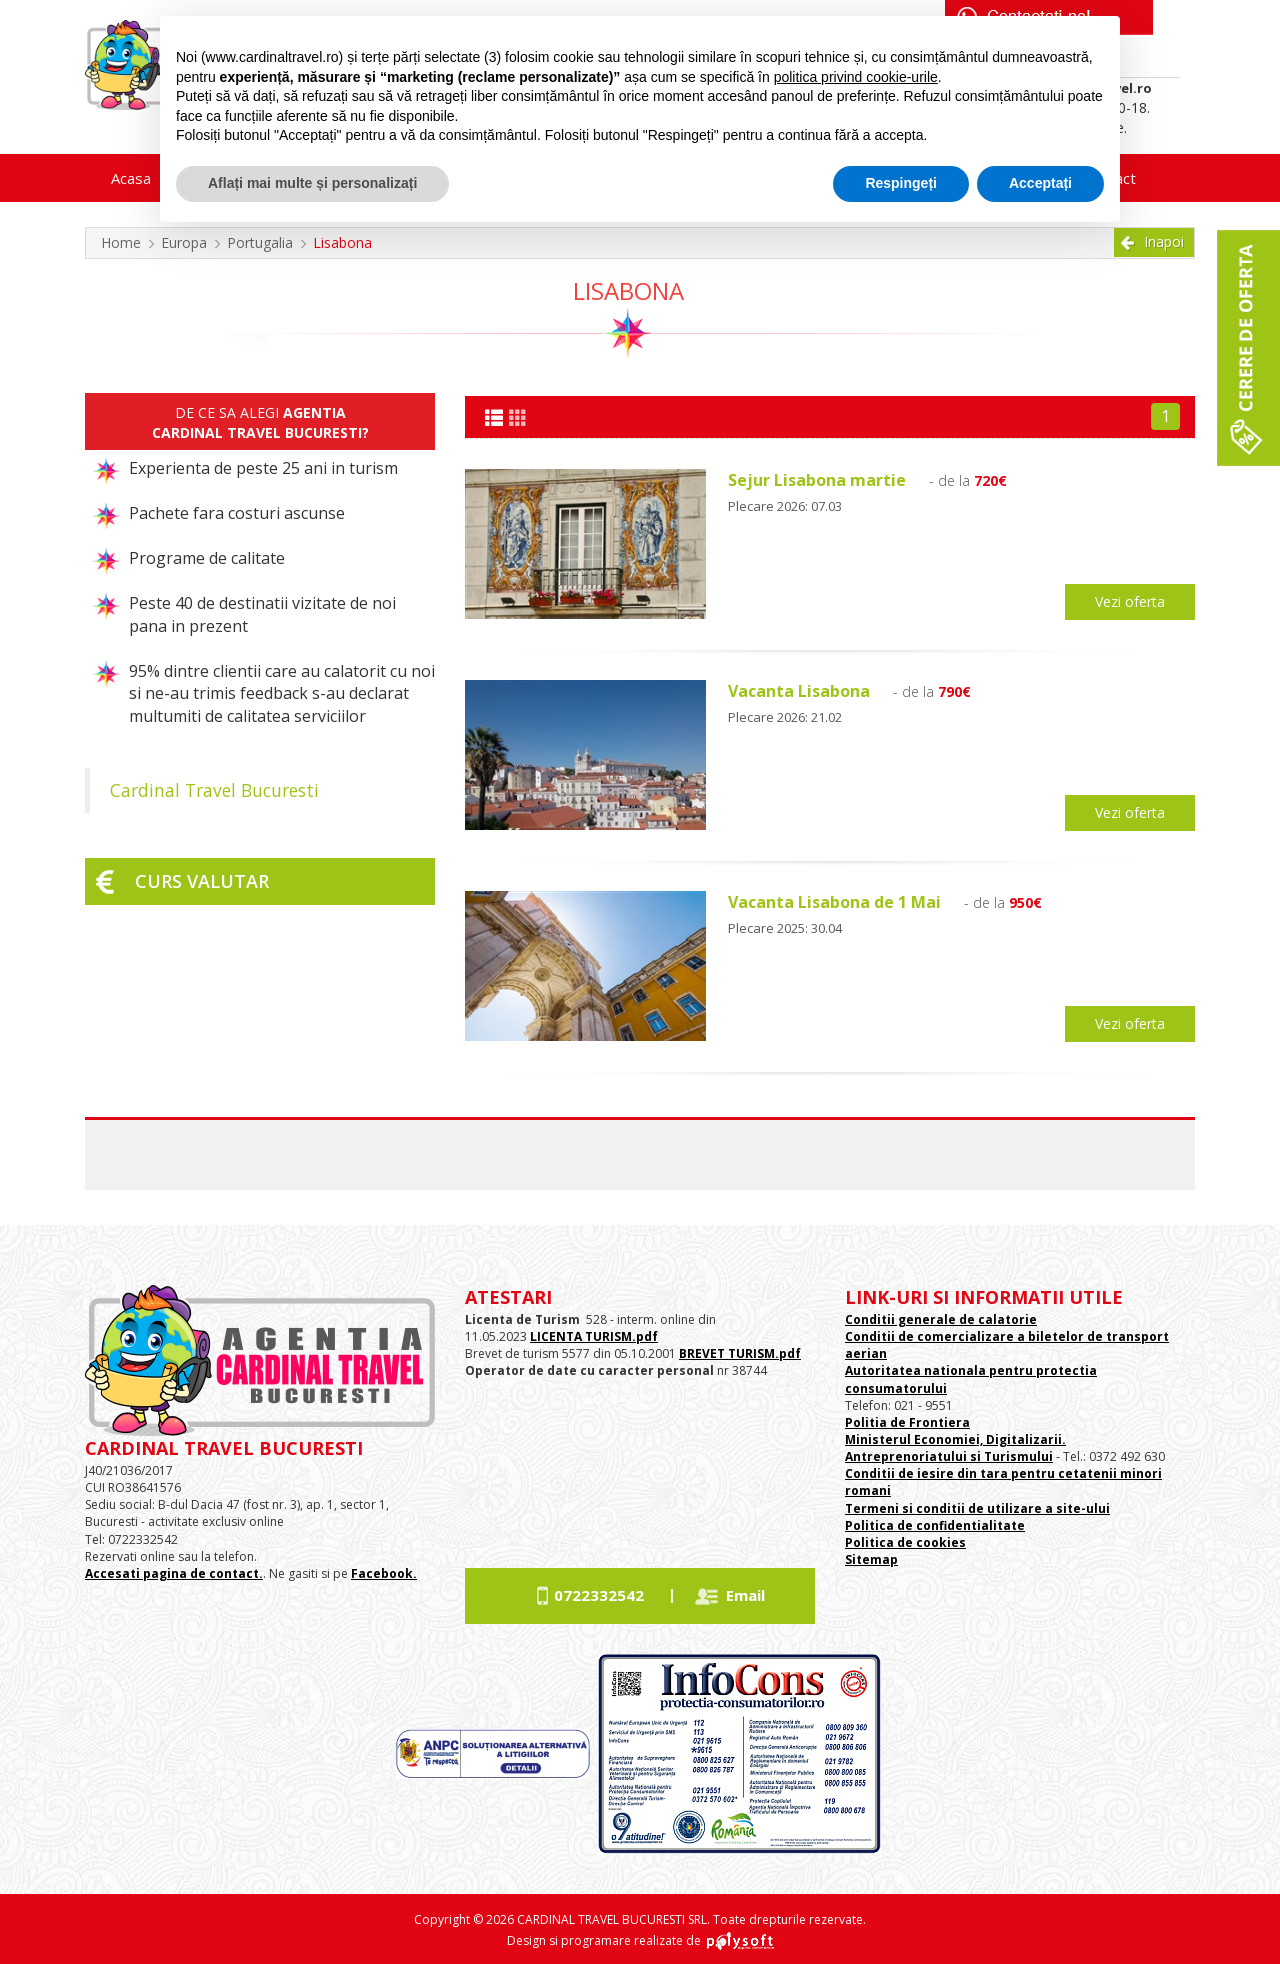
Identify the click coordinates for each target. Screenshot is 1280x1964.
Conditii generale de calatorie (941, 1319)
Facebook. (384, 1573)
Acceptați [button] (1040, 183)
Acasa (131, 178)
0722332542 (599, 1595)
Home (121, 242)
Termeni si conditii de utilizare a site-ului (977, 1508)
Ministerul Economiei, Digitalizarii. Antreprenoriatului (955, 1448)
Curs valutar (202, 881)
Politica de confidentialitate (935, 1525)
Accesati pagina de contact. (174, 1573)
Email (745, 1595)
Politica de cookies (905, 1542)
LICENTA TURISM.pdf (594, 1336)
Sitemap (871, 1559)
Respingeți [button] (901, 183)
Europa (184, 242)
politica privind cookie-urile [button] (856, 77)
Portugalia (260, 242)
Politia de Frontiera (907, 1422)
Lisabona (342, 242)
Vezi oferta (1130, 601)
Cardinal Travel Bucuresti (214, 790)
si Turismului (1010, 1456)
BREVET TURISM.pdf (740, 1353)
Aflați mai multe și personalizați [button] (312, 183)
